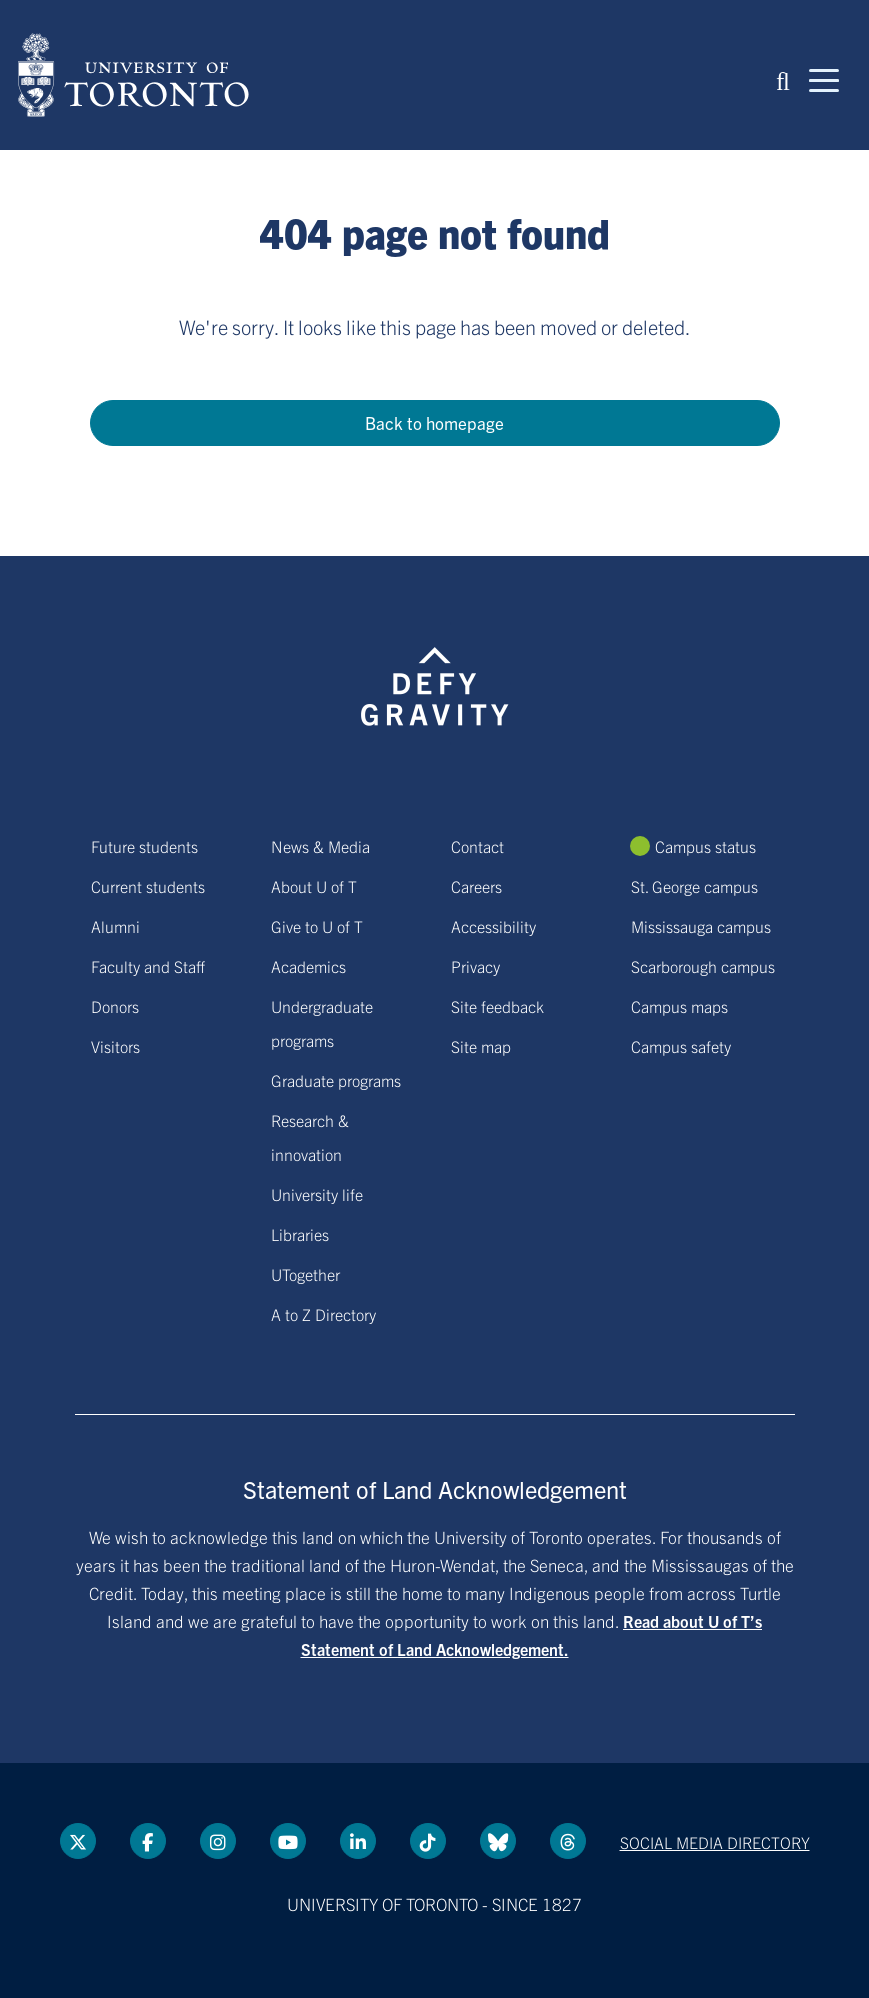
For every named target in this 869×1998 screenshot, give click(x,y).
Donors (115, 1006)
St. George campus (694, 886)
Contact (477, 846)
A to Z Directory (323, 1314)
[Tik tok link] (428, 1841)
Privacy (475, 966)
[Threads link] (568, 1841)
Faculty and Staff (148, 966)
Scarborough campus (703, 966)
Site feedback (497, 1006)
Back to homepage (434, 422)
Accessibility (493, 926)
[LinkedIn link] (358, 1841)
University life (317, 1194)
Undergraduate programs (322, 1023)
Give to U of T (317, 926)
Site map (481, 1046)
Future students (144, 846)
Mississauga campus (701, 926)
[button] (783, 79)
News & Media (320, 846)
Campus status (705, 846)
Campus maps (679, 1006)
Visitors (115, 1046)
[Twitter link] (78, 1841)
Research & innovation (310, 1137)
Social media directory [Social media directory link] (715, 1842)
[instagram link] (218, 1841)
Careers (476, 886)
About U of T (314, 886)
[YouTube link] (288, 1841)
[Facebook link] (148, 1841)
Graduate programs (336, 1080)
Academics (308, 966)
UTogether (305, 1274)
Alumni (115, 926)
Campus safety (681, 1046)
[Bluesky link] (498, 1841)
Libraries (300, 1234)
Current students (148, 886)
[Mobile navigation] (824, 79)
